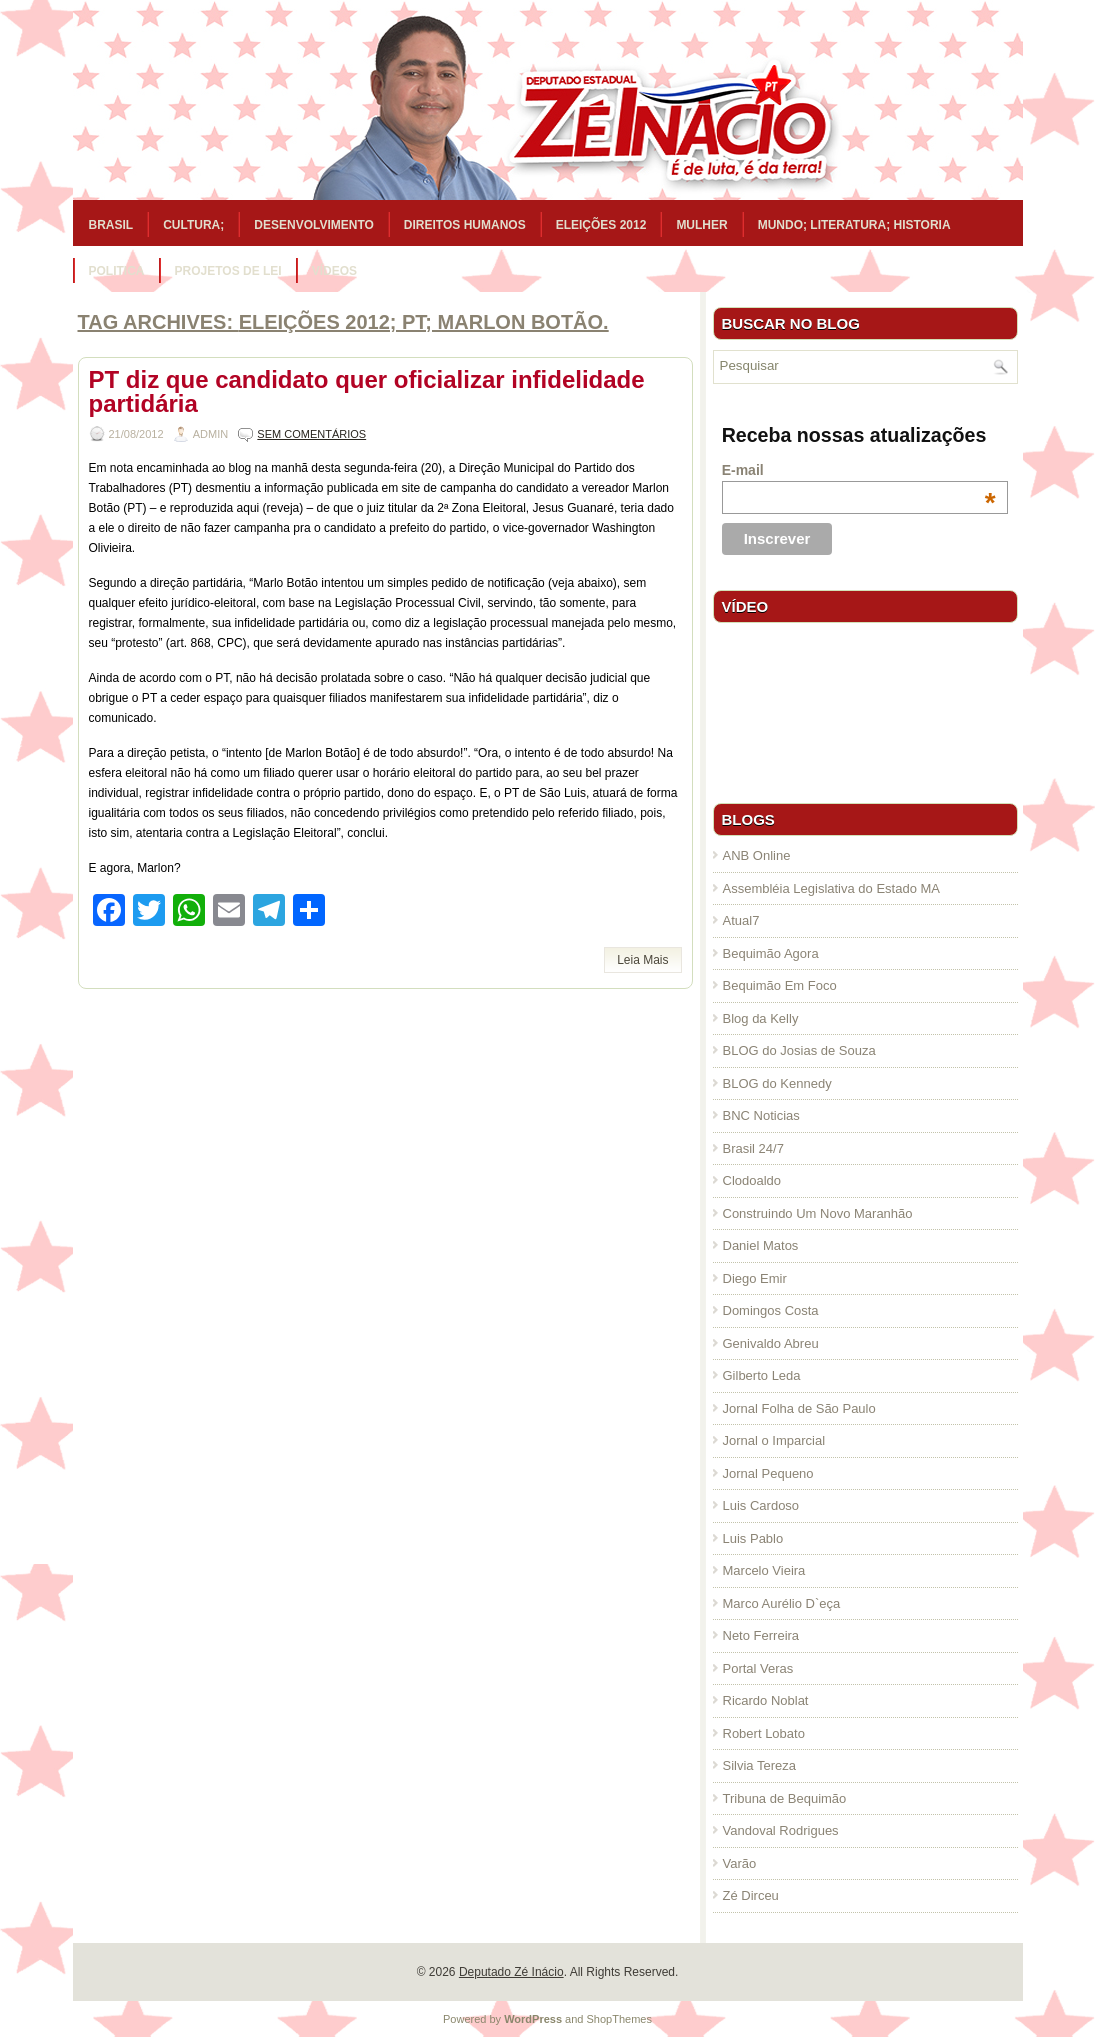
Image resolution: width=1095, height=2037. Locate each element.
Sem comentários (311, 434)
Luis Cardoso (761, 1505)
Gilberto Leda (762, 1375)
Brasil (111, 225)
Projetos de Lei (228, 271)
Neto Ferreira (761, 1635)
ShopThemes (619, 2019)
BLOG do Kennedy (777, 1083)
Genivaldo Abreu (771, 1343)
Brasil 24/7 (753, 1148)
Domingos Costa (771, 1310)
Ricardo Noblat (766, 1700)
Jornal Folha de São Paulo (799, 1408)
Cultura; (193, 225)
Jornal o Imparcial (774, 1440)
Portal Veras (758, 1668)
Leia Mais (642, 960)
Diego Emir (755, 1278)
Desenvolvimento (314, 225)
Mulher (701, 225)
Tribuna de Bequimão (785, 1798)
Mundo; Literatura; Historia (854, 225)
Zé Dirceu (751, 1895)
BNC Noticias (761, 1115)
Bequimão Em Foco (780, 985)
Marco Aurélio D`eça (782, 1603)
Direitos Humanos (465, 225)
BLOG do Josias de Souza (799, 1050)
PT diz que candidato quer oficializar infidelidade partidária (367, 391)
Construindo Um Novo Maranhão (818, 1213)
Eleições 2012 (601, 225)
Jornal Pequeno (768, 1473)
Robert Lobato (764, 1733)
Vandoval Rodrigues (781, 1830)
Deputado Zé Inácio (511, 1972)
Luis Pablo (753, 1538)
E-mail (859, 470)
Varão (740, 1863)
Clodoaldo (752, 1180)
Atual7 (741, 920)
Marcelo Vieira (764, 1570)
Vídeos (334, 271)
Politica (117, 271)
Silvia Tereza (759, 1765)
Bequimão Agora (771, 953)
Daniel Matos (761, 1245)
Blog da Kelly (761, 1018)
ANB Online (757, 855)
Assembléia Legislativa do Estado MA (832, 888)
